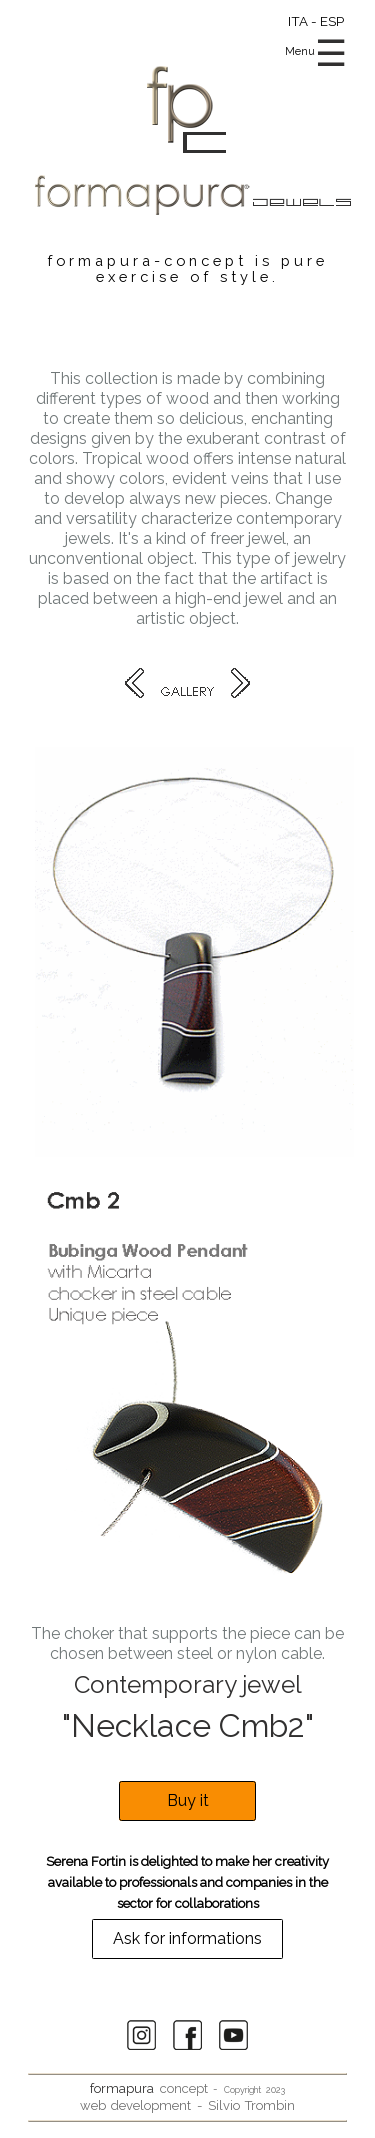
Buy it (188, 1801)
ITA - (304, 21)
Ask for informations (187, 1939)
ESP (332, 21)
